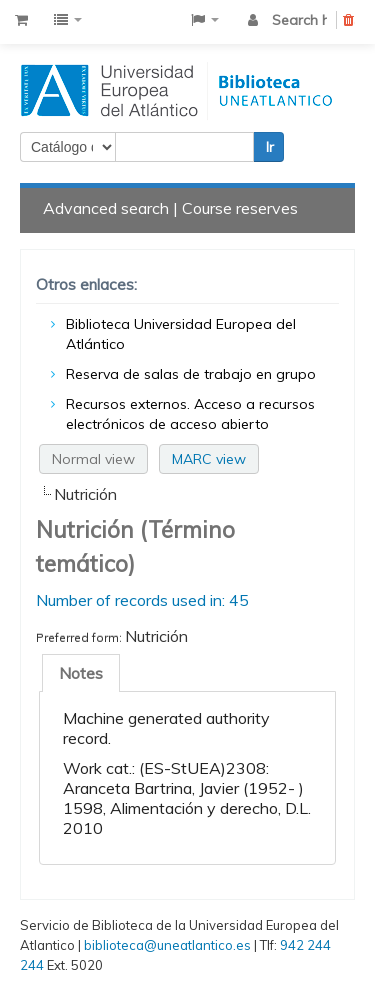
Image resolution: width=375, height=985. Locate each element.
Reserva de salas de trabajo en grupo (191, 374)
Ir (270, 147)
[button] (21, 20)
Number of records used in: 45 (142, 600)
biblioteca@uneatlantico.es (167, 945)
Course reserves (240, 208)
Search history (299, 20)
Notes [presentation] (81, 673)
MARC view (209, 459)
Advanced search (106, 208)
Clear (349, 23)
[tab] (81, 673)
